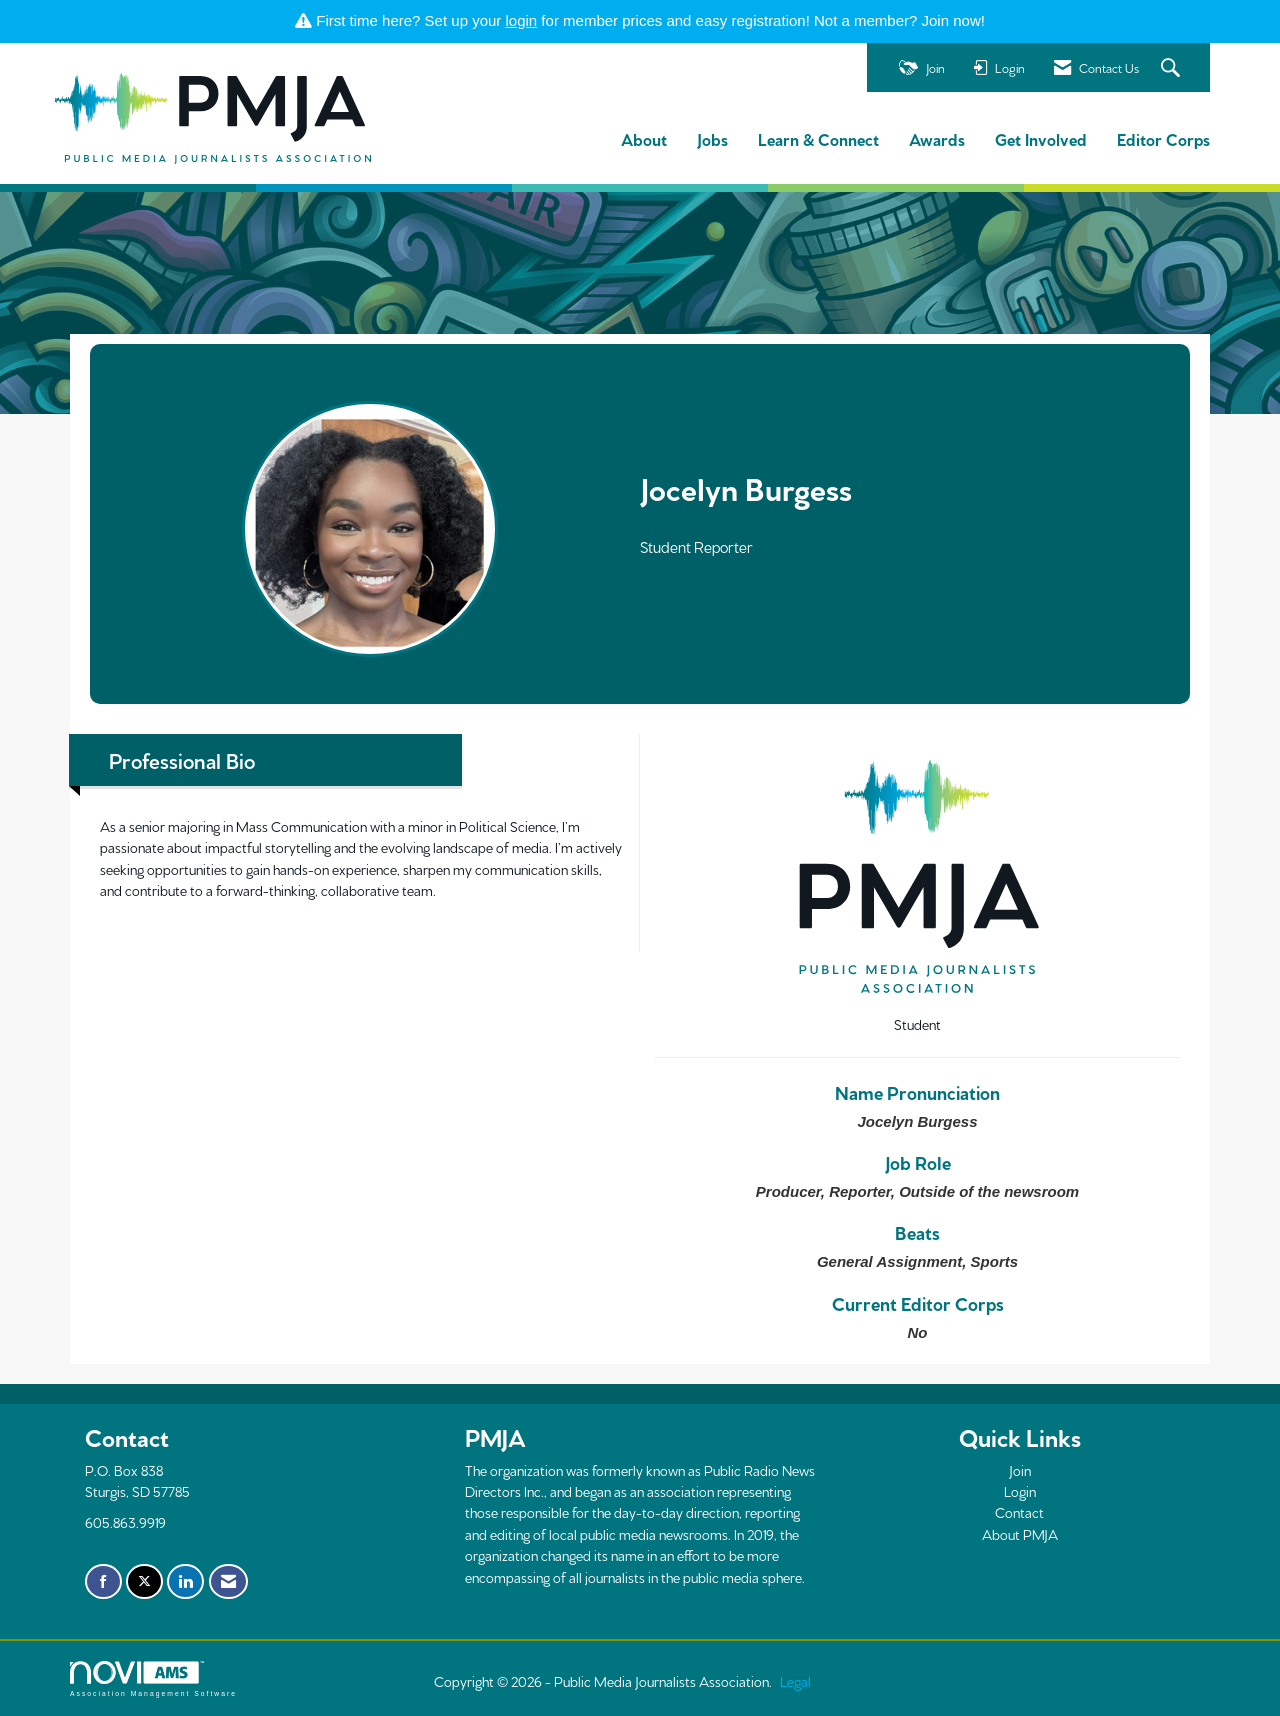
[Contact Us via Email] (228, 1582)
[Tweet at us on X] (144, 1582)
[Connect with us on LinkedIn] (185, 1582)
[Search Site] (1173, 68)
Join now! (953, 20)
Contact (1019, 1512)
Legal (795, 1681)
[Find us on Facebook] (103, 1582)
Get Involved (1041, 138)
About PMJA (1020, 1534)
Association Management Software (153, 1679)
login (522, 20)
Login (1020, 1491)
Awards (937, 138)
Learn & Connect (818, 138)
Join (1020, 1470)
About (644, 138)
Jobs (712, 138)
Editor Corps (1163, 138)
